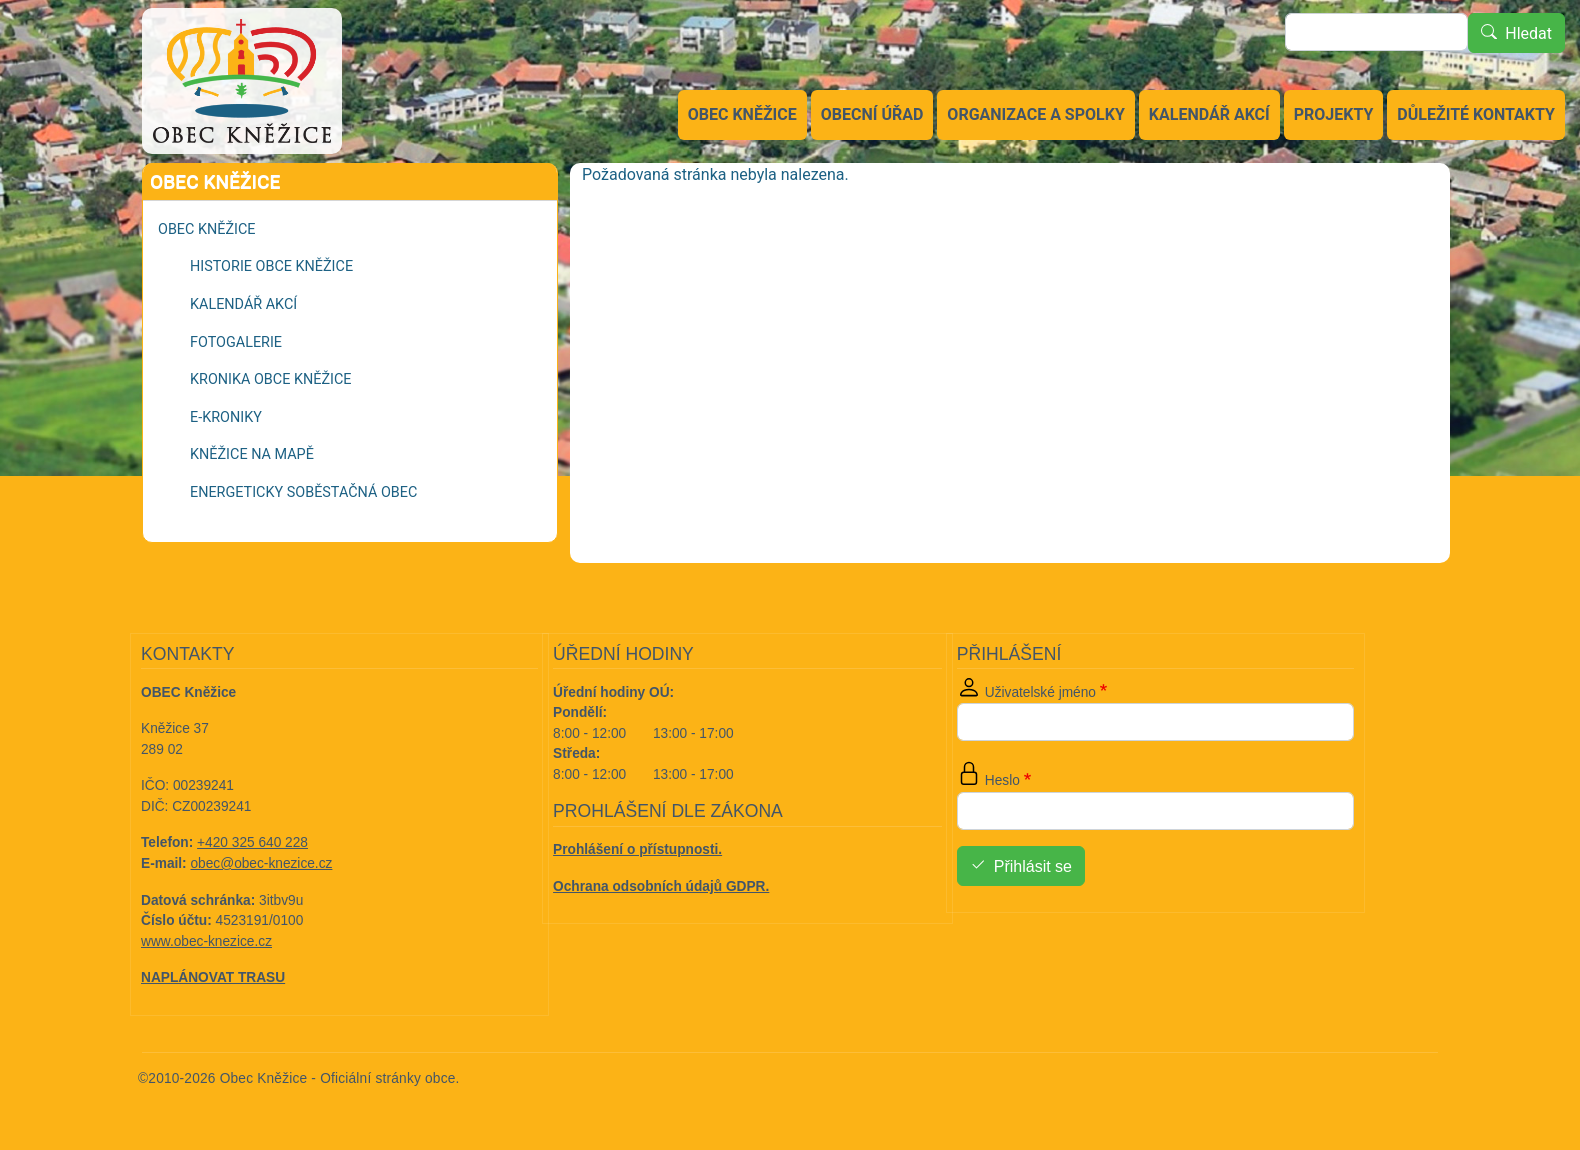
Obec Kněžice (742, 114)
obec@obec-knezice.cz (262, 863)
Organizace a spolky (1035, 114)
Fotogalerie (236, 342)
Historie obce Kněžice (271, 266)
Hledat (1528, 33)
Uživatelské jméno (1040, 692)
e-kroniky (226, 417)
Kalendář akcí (1209, 114)
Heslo (1002, 780)
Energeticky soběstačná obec (303, 492)
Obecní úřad (872, 114)
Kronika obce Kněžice (271, 379)
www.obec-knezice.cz (206, 941)
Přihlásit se (1033, 866)
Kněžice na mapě (252, 454)
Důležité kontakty (1476, 114)
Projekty (1334, 114)
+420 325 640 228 (252, 842)
